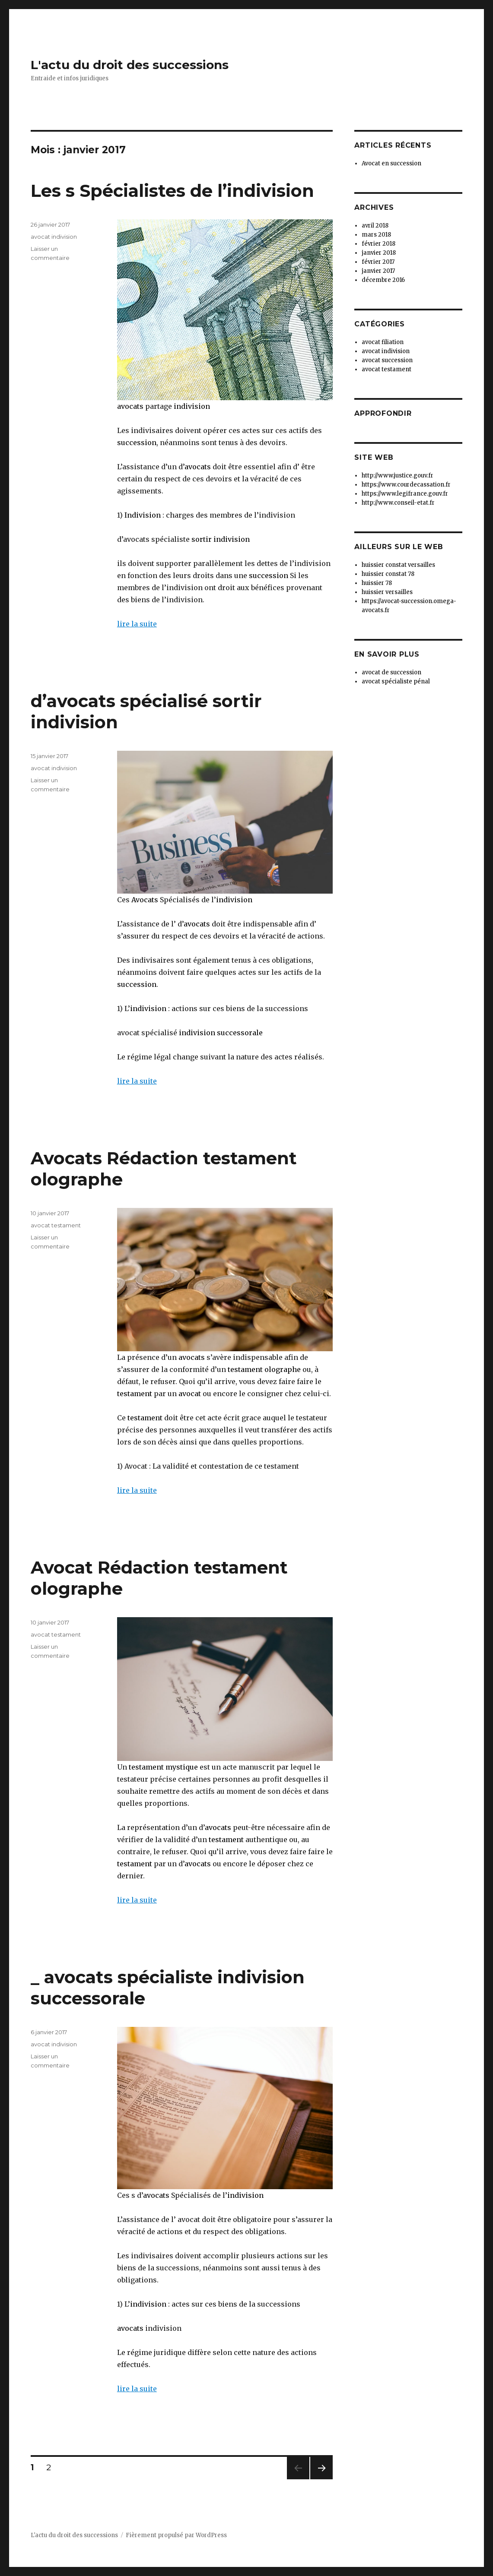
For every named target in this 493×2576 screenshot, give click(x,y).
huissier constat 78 (388, 574)
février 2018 (378, 243)
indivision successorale (220, 1032)
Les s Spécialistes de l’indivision (172, 190)
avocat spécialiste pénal (396, 681)
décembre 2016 (383, 280)
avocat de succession (391, 672)
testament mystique (163, 1767)
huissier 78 (377, 583)
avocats (130, 406)
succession (136, 442)
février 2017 (378, 262)
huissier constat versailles (398, 565)
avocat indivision (54, 236)
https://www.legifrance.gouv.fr (405, 493)
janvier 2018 (379, 252)
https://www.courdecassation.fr (406, 484)
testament (134, 1393)
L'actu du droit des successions (130, 64)
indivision (192, 406)
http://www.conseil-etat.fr (398, 502)
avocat (189, 1393)
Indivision (142, 515)
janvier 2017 (378, 271)
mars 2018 (376, 234)
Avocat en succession (391, 163)
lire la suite (137, 624)
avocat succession (387, 360)
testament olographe (264, 1369)
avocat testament (56, 1225)
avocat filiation (383, 342)
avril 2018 (375, 225)
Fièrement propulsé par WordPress (176, 2535)
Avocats (144, 899)
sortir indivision (220, 539)
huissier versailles (387, 592)
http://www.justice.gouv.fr (397, 475)
